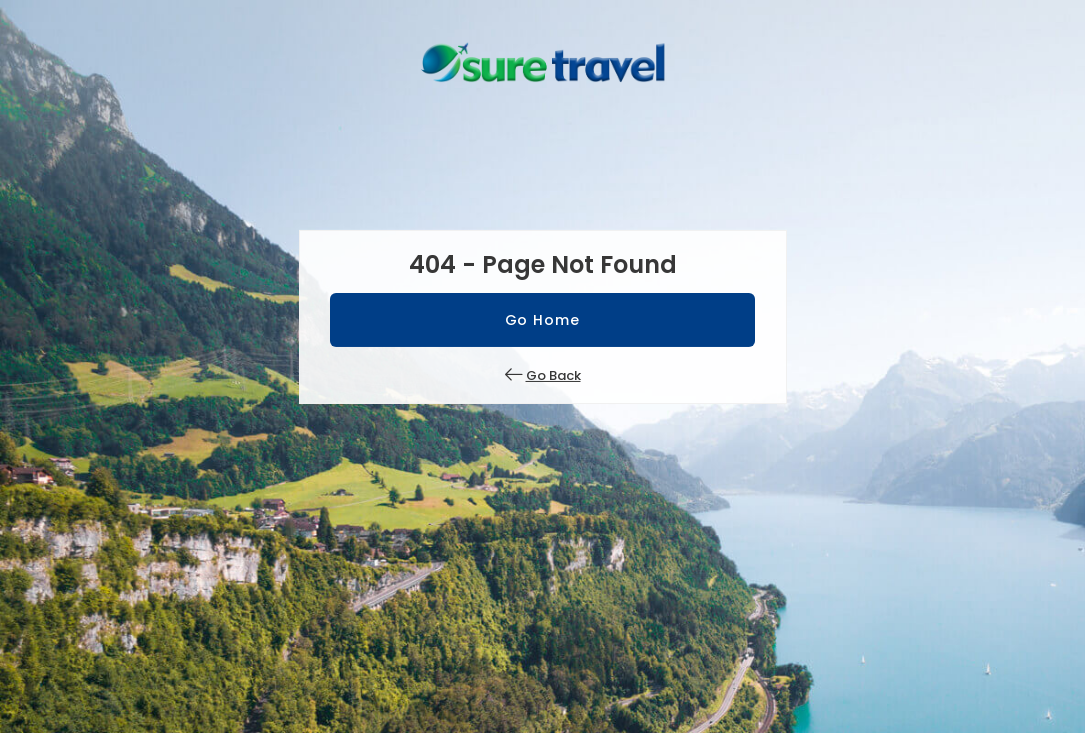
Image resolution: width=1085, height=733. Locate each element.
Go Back (553, 375)
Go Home (543, 320)
